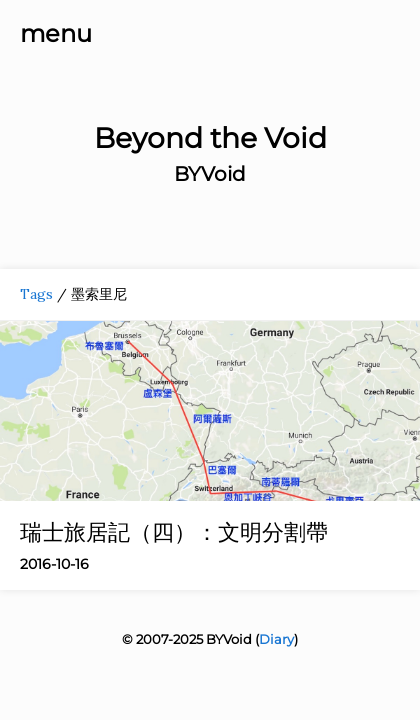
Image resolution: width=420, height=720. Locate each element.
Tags (36, 294)
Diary (276, 639)
